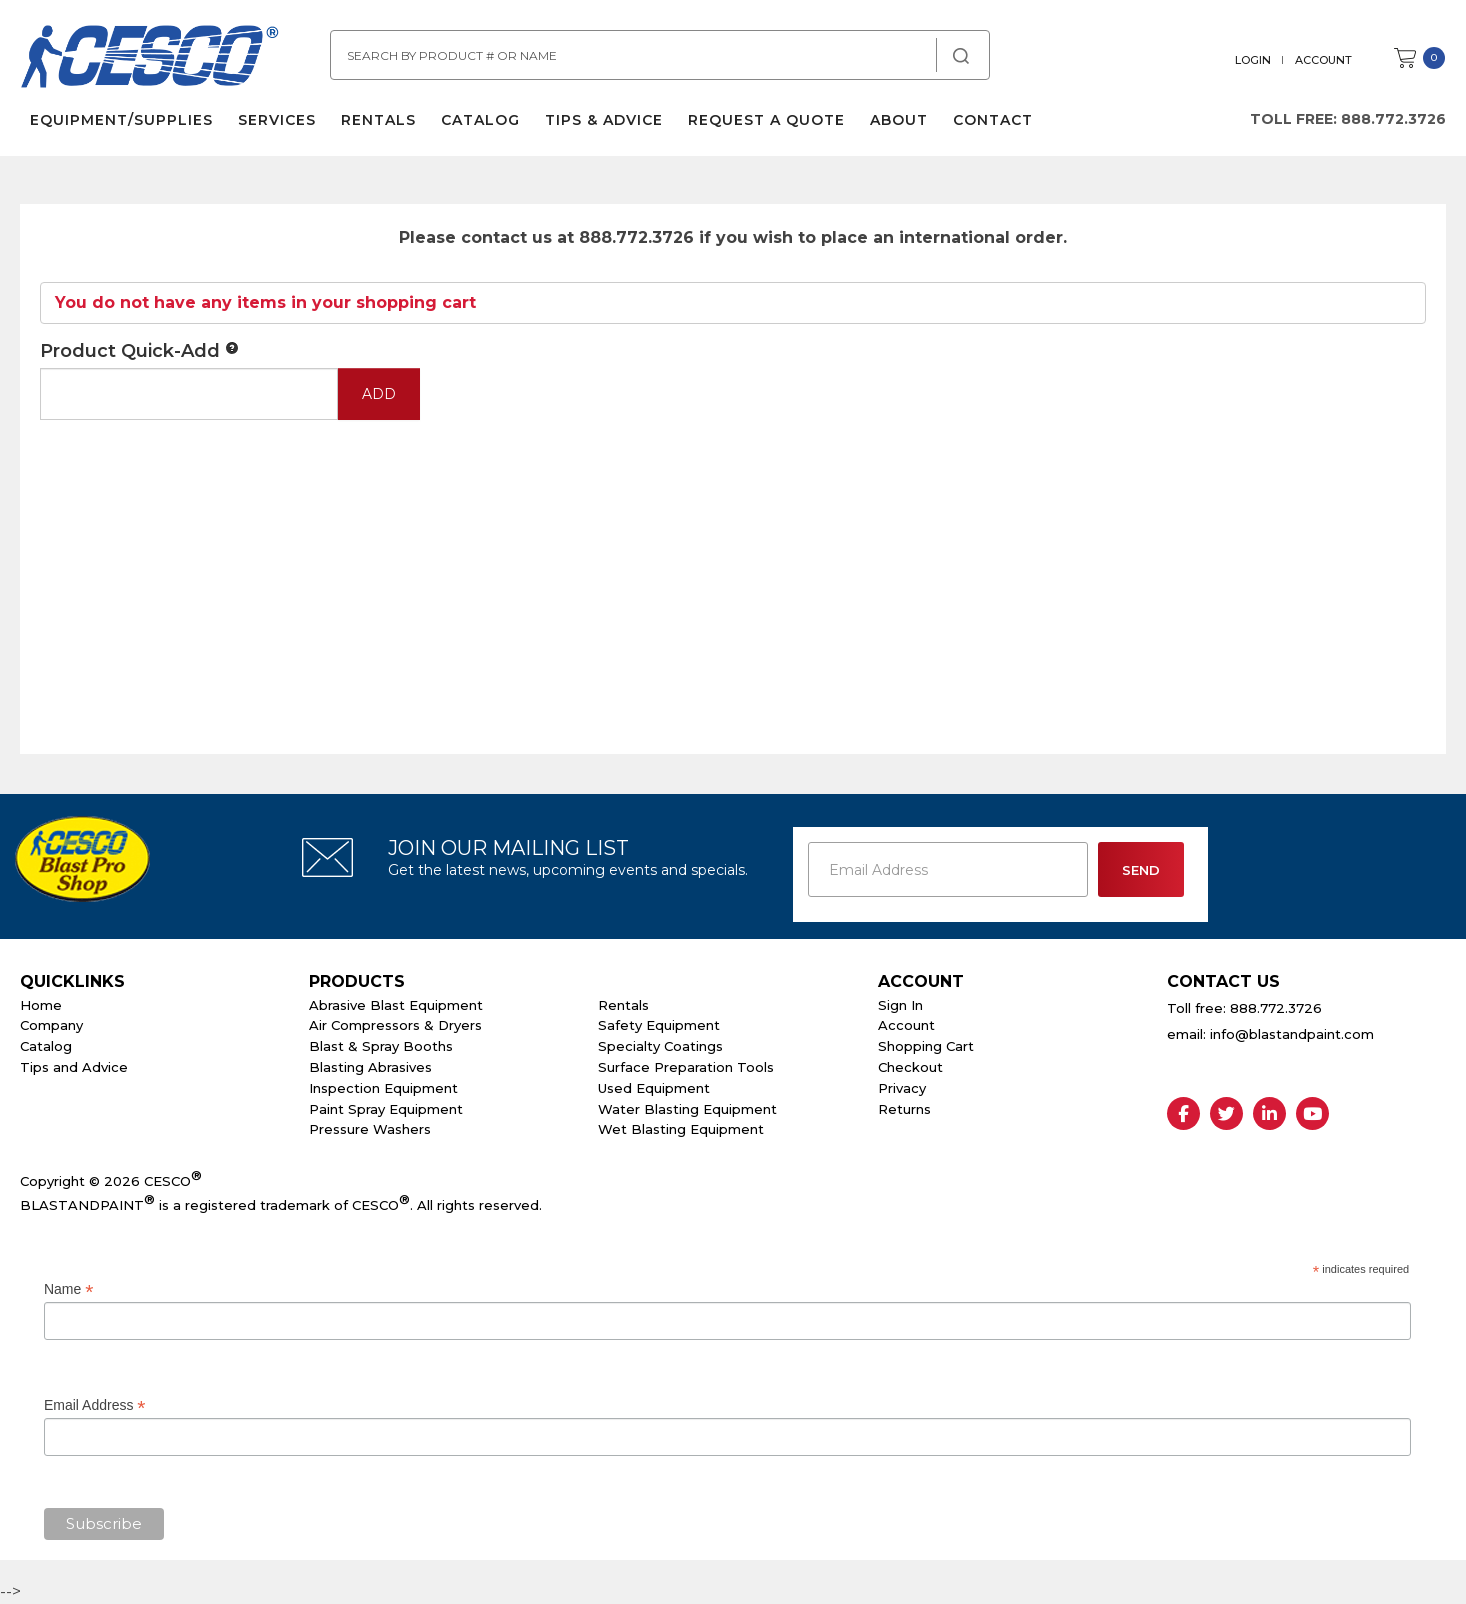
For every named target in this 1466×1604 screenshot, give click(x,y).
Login (1253, 60)
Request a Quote (766, 120)
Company (51, 1025)
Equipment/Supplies (121, 120)
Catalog (480, 120)
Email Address (95, 1405)
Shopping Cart (926, 1046)
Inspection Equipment (383, 1088)
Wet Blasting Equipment (681, 1129)
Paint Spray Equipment (386, 1109)
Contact (993, 120)
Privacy (902, 1088)
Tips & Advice (604, 120)
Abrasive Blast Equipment (396, 1005)
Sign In (900, 1005)
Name (68, 1289)
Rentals (378, 120)
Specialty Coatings (660, 1046)
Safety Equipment (659, 1025)
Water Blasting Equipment (687, 1109)
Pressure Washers (370, 1129)
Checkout (910, 1067)
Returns (904, 1109)
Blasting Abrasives (370, 1067)
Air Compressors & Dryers (395, 1025)
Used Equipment (654, 1088)
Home (41, 1005)
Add (379, 394)
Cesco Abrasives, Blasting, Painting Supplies (150, 59)
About (899, 120)
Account (1323, 60)
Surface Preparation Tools (686, 1067)
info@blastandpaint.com (1292, 1034)
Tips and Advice (74, 1067)
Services (277, 120)
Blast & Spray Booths (381, 1046)
